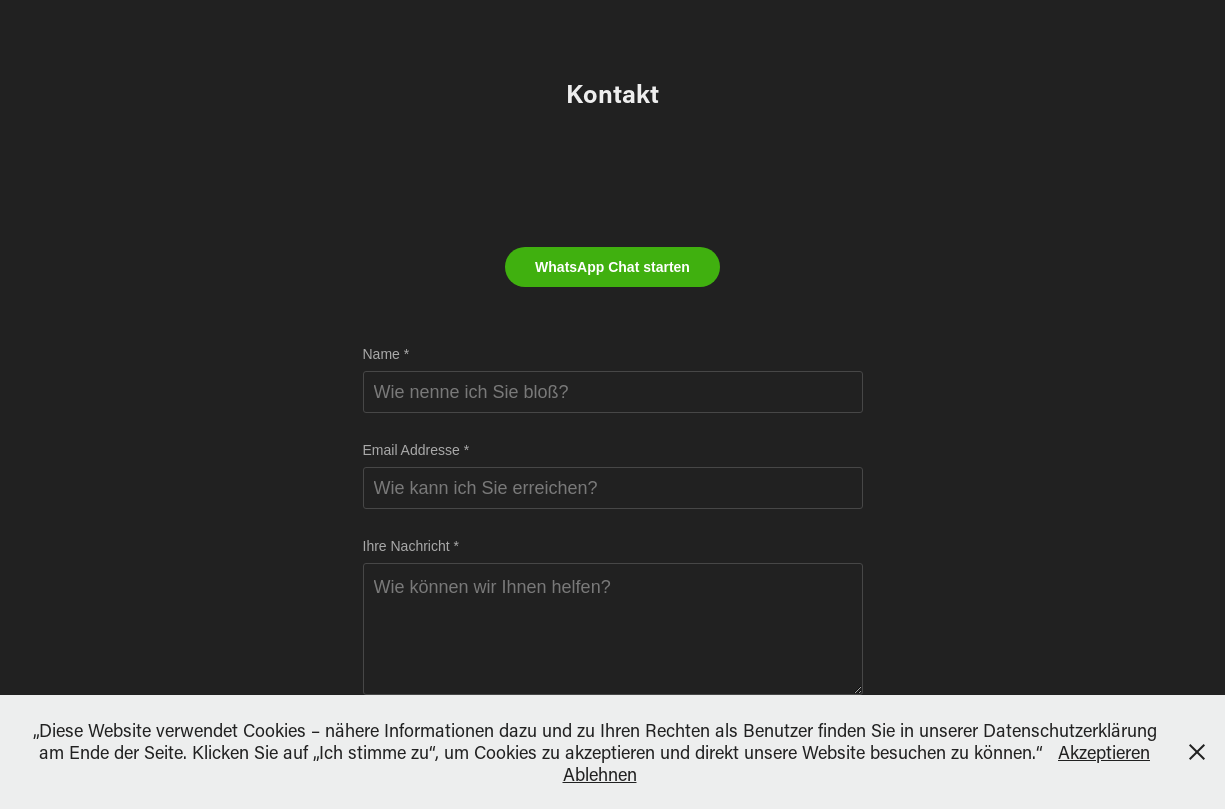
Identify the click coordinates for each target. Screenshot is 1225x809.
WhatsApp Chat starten (612, 267)
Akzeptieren (1104, 752)
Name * (386, 354)
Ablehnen (600, 774)
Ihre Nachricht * (411, 546)
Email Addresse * (416, 450)
